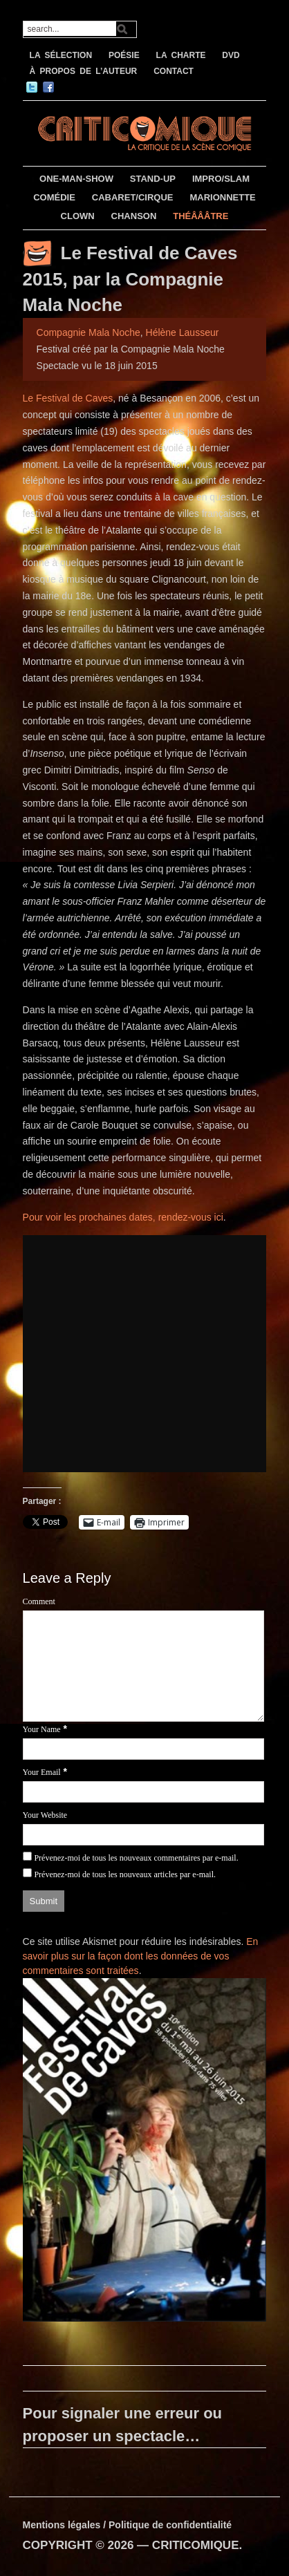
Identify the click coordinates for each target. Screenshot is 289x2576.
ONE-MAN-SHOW (76, 178)
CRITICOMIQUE (195, 2545)
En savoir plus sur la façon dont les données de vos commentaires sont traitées (141, 1956)
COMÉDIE (54, 197)
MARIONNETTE (222, 197)
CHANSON (134, 216)
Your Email (42, 1772)
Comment (39, 1601)
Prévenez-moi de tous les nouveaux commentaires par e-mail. (136, 1858)
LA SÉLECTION (61, 55)
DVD (230, 55)
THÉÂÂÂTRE (200, 216)
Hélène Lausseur (182, 332)
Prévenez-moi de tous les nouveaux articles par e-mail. (125, 1874)
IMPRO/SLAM (221, 178)
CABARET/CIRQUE (133, 197)
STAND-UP (153, 178)
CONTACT (173, 71)
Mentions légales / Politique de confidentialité (127, 2524)
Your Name (42, 1729)
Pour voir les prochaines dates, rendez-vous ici (123, 1217)
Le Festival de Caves (68, 398)
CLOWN (78, 216)
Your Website (45, 1815)
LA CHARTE (181, 55)
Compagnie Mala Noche (88, 332)
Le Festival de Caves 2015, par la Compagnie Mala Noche (130, 279)
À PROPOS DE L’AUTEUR (84, 71)
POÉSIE (124, 55)
